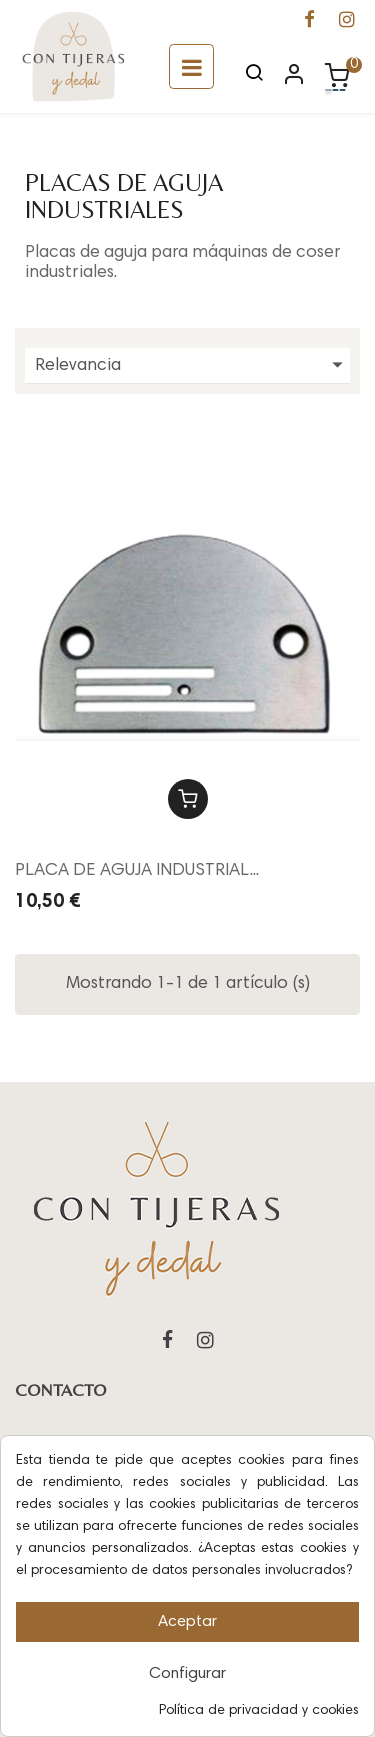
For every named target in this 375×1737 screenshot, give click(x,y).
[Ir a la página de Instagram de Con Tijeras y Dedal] (347, 22)
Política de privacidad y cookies (259, 1711)
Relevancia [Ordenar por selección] (192, 366)
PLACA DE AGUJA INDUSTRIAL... (137, 871)
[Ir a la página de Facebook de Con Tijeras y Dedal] (309, 22)
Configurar (187, 1674)
